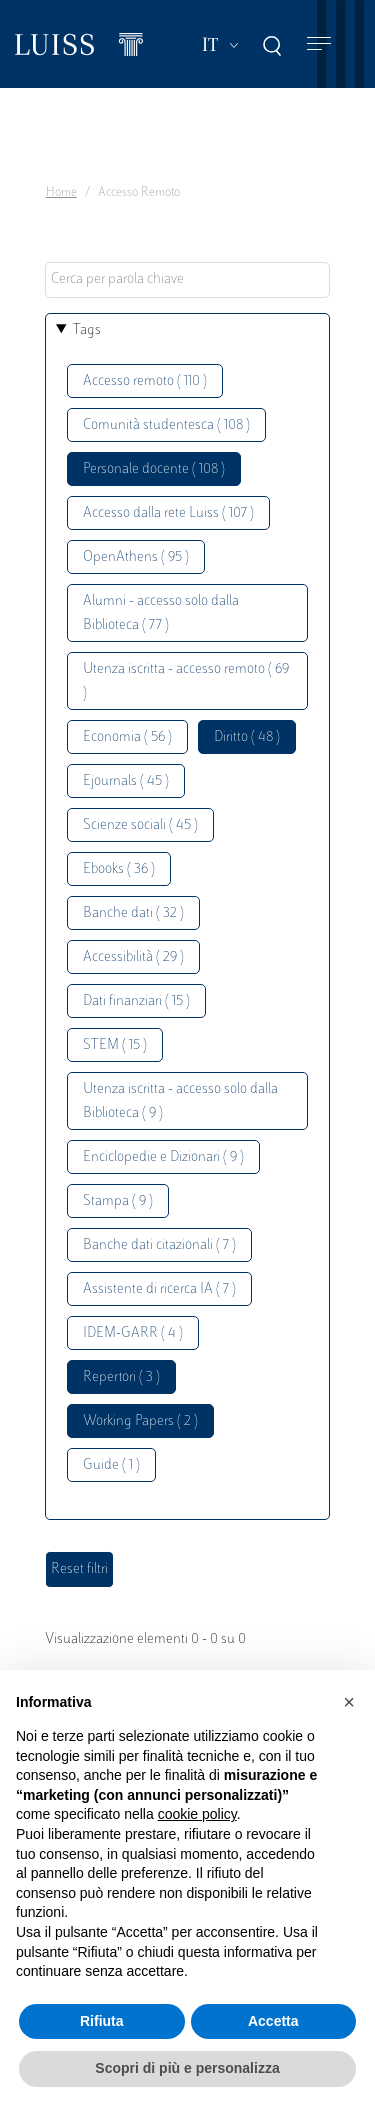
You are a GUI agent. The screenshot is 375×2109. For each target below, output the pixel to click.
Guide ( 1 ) (111, 1465)
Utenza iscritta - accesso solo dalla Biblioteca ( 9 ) (180, 1101)
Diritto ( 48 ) (247, 737)
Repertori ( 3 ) (121, 1377)
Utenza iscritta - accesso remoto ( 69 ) (186, 681)
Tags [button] (87, 330)
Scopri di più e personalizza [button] (187, 2068)
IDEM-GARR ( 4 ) (133, 1333)
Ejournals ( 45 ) (126, 781)
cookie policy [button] (197, 1814)
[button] (349, 1702)
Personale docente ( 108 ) (154, 469)
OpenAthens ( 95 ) (136, 557)
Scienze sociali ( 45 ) (140, 825)
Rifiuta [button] (102, 2021)
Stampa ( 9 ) (118, 1201)
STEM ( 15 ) (115, 1045)
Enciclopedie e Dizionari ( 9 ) (163, 1157)
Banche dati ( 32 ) (133, 913)
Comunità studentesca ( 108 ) (166, 425)
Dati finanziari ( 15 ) (136, 1001)
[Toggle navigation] (319, 44)
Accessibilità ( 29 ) (133, 957)
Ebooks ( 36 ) (119, 869)
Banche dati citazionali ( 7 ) (159, 1245)
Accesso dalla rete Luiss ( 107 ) (168, 513)
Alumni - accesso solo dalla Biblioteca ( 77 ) (161, 613)
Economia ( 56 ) (127, 737)
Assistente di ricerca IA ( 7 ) (159, 1289)
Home (61, 193)
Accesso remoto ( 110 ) (145, 381)
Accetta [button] (273, 2021)
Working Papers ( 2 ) (140, 1421)
